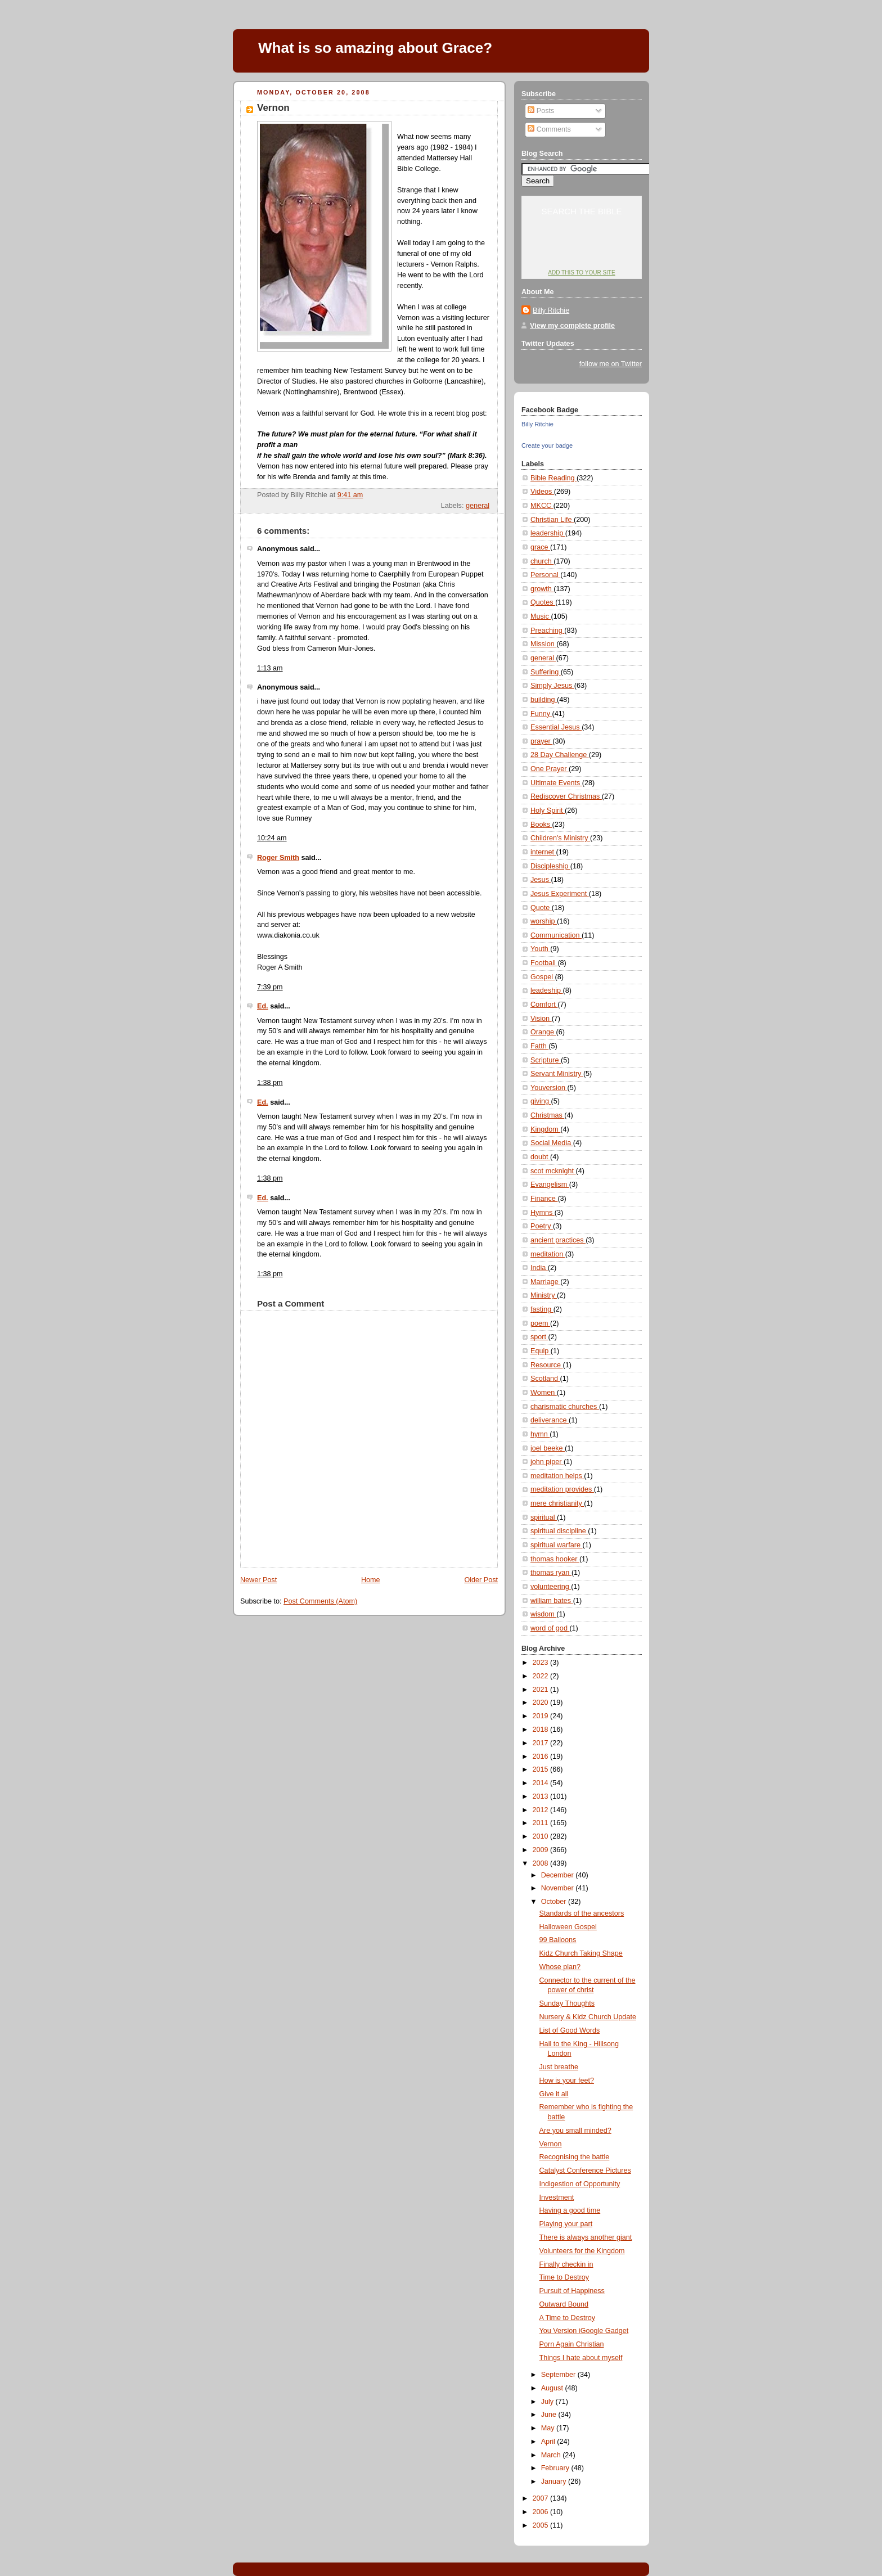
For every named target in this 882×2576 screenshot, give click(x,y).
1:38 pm (270, 1083)
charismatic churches (564, 1407)
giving (540, 1101)
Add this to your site (581, 272)
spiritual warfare (556, 1545)
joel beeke (547, 1448)
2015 (542, 1769)
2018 (542, 1729)
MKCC (542, 506)
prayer (541, 741)
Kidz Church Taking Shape (581, 1953)
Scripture (545, 1060)
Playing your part (566, 2224)
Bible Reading (553, 478)
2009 (542, 1850)
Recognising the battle (574, 2157)
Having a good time (570, 2210)
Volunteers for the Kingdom (582, 2251)
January (554, 2481)
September (559, 2375)
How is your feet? (566, 2080)
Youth (540, 949)
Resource (546, 1365)
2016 (542, 1756)
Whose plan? (560, 1967)
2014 (542, 1783)
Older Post (481, 1580)
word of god (549, 1628)
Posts (541, 111)
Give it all (554, 2094)
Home (370, 1580)
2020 (542, 1702)
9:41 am (350, 495)
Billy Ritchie (551, 310)
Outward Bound (564, 2304)
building (543, 700)
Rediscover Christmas (566, 796)
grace (540, 547)
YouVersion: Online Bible (582, 251)
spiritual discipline (559, 1531)
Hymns (542, 1213)
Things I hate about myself (581, 2358)
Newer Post (258, 1580)
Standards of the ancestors (581, 1913)
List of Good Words (569, 2030)
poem (540, 1323)
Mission (543, 644)
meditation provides (562, 1489)
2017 (542, 1743)
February (556, 2468)
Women (543, 1393)
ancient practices (558, 1240)
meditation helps (557, 1476)
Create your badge (547, 445)
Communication (556, 935)
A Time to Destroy (567, 2318)
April (549, 2442)
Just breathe (558, 2067)
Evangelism (549, 1184)
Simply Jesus (552, 686)
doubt (540, 1157)
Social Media (551, 1143)
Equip (540, 1351)
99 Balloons (558, 1940)
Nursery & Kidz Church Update (587, 2017)
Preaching (547, 630)
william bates (551, 1601)
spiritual (543, 1517)
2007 (542, 2498)
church (542, 561)
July (548, 2402)
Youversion (548, 1088)
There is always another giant (585, 2237)
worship (543, 921)
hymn (540, 1434)
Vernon (273, 107)
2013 (542, 1796)
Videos (542, 492)
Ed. (262, 1006)
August (553, 2388)
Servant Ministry (556, 1074)
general (477, 506)
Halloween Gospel (568, 1927)
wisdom (543, 1614)
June (550, 2415)
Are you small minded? (575, 2130)
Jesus (540, 880)
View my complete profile (572, 326)
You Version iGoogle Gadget (584, 2331)
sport (539, 1337)
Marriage (545, 1282)
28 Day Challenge (559, 755)
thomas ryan (551, 1573)
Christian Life (552, 520)
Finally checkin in (566, 2264)
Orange (543, 1032)
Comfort (543, 1004)
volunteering (550, 1587)
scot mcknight (553, 1171)
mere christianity (557, 1503)
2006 (542, 2512)
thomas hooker (554, 1559)
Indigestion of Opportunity (579, 2184)
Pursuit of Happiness (572, 2291)
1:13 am (270, 668)
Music (540, 616)
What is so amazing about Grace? (375, 47)
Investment (556, 2197)
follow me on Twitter (610, 364)
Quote (541, 908)
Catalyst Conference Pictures (585, 2170)
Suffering (545, 672)
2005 (542, 2525)
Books (541, 824)
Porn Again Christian (571, 2344)
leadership (547, 533)
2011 (542, 1823)
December (558, 1875)
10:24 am (272, 838)
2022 (542, 1676)
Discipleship (550, 866)
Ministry (543, 1295)
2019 (542, 1716)
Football (543, 963)
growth (542, 589)
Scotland (545, 1378)
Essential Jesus (556, 727)
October (554, 1902)
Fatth (539, 1046)
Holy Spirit (547, 810)
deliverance (549, 1420)
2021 (542, 1690)
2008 (542, 1863)
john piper (547, 1462)
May (548, 2428)
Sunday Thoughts (567, 2003)
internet (543, 852)
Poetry (541, 1226)
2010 (542, 1836)
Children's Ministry (560, 838)
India (539, 1268)
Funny (541, 714)
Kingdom (545, 1129)
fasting (542, 1309)
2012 (542, 1810)
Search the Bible (581, 211)
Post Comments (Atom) (320, 1601)
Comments (549, 129)
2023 (542, 1663)
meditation (547, 1254)
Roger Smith (278, 858)
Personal (545, 575)
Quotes (542, 602)
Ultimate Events (556, 783)
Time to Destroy (564, 2277)
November (558, 1888)
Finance (543, 1199)
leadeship (546, 990)
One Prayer (549, 769)
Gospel (542, 977)
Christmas (547, 1115)
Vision (541, 1019)
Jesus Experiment (559, 894)
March (552, 2455)
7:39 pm (270, 987)
